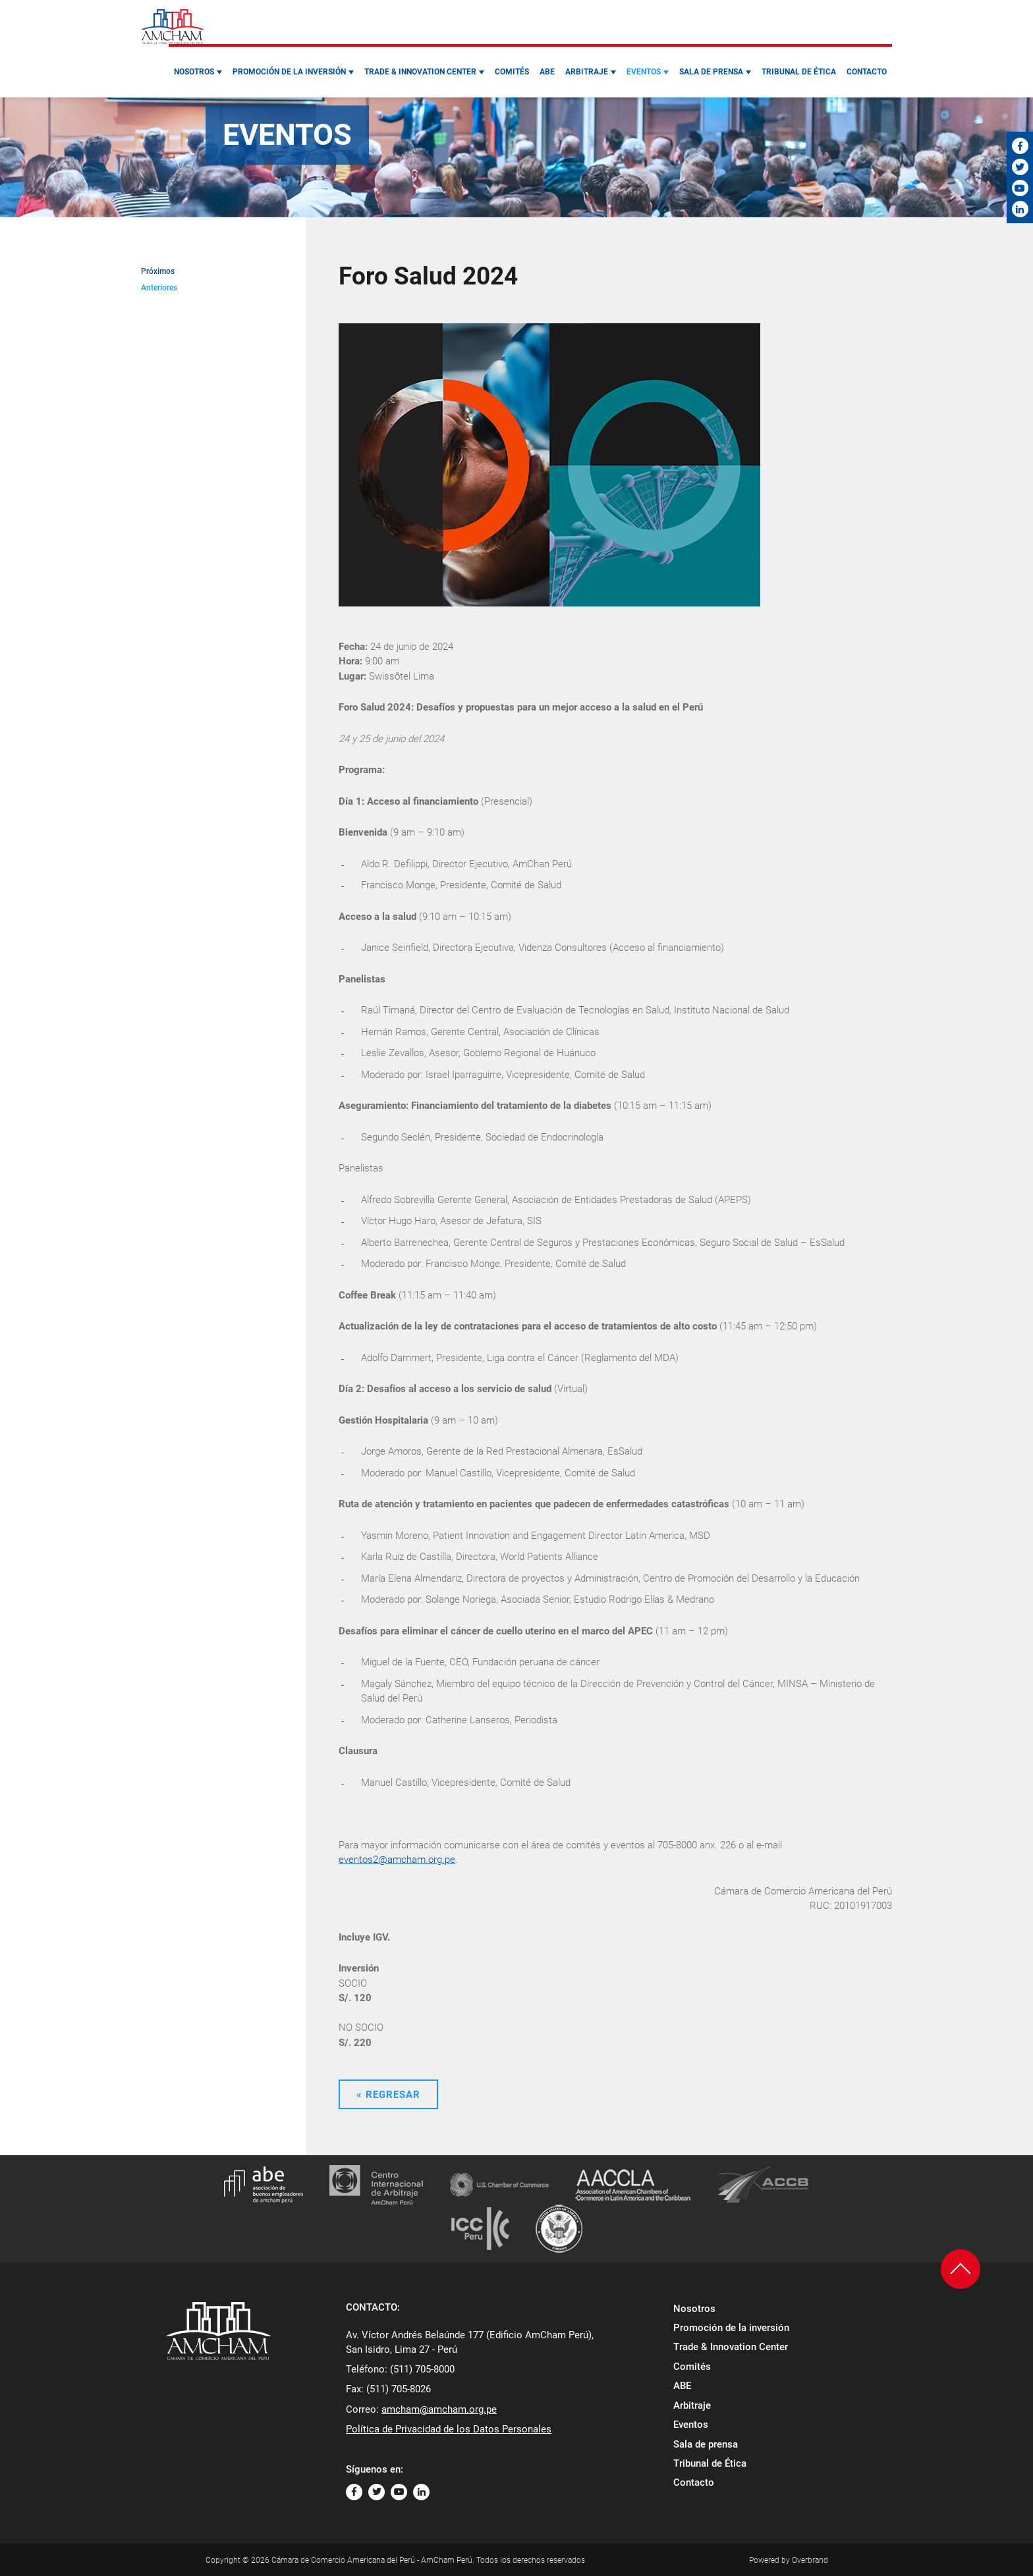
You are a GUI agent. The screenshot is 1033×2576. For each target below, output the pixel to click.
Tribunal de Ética (799, 71)
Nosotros (194, 71)
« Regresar (388, 2095)
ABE (547, 71)
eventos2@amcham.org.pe (397, 1859)
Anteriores (159, 287)
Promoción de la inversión (289, 71)
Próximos (158, 271)
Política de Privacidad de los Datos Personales (448, 2429)
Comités (512, 71)
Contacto (867, 71)
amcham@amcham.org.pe (439, 2409)
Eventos (644, 71)
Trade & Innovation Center (420, 71)
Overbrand (810, 2560)
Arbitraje (586, 71)
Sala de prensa (711, 71)
